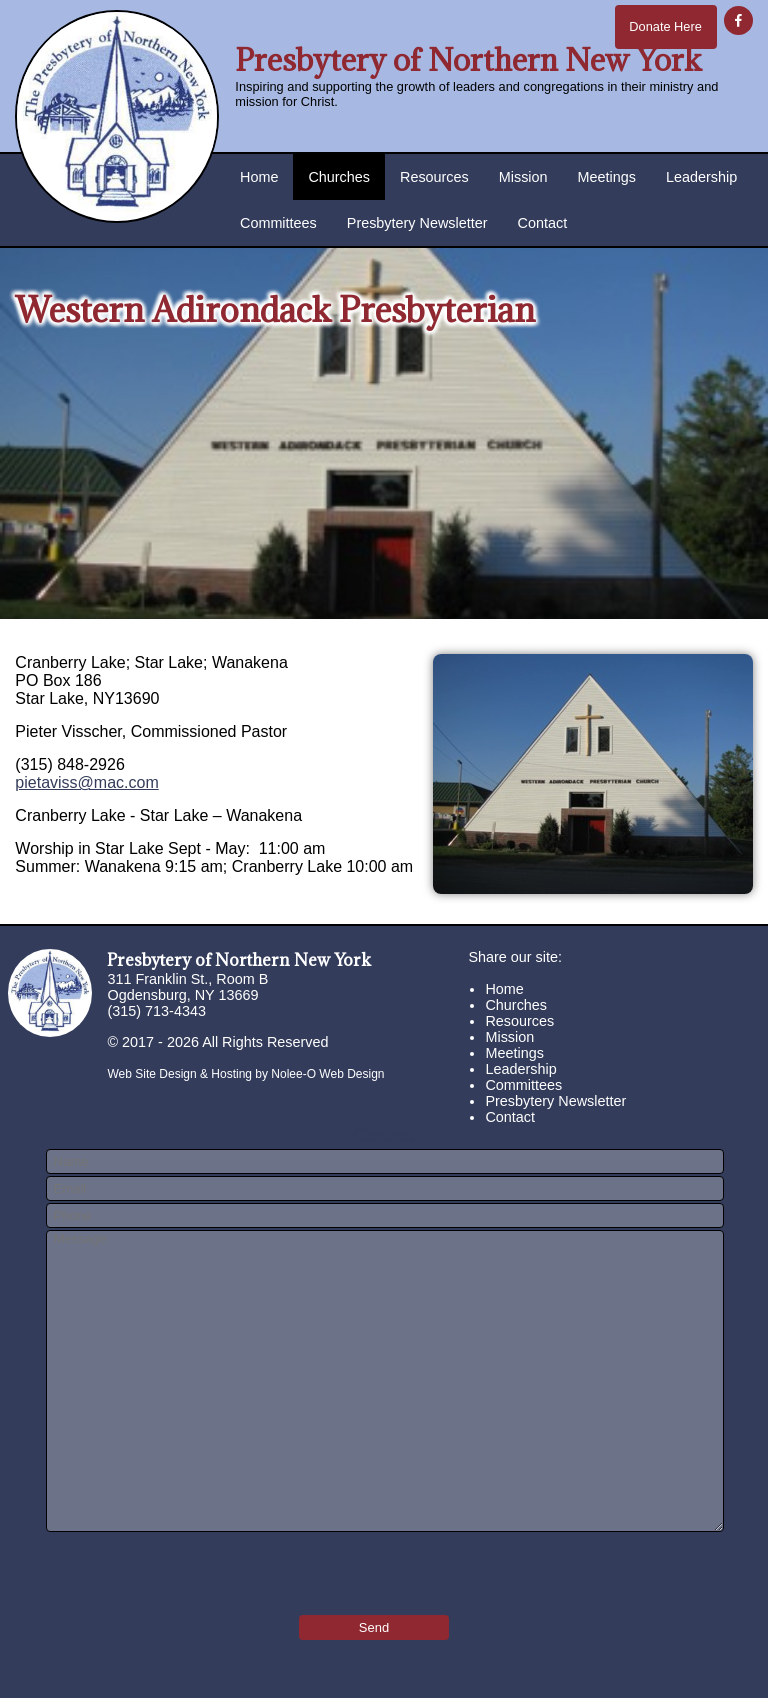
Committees (278, 223)
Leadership (701, 177)
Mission (523, 177)
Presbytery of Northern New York (468, 59)
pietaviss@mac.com (86, 782)
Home (259, 177)
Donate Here (665, 26)
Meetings (607, 177)
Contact (543, 223)
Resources (434, 177)
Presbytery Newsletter (417, 223)
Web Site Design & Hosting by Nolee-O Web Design (245, 1074)
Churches (339, 177)
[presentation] (163, 1567)
